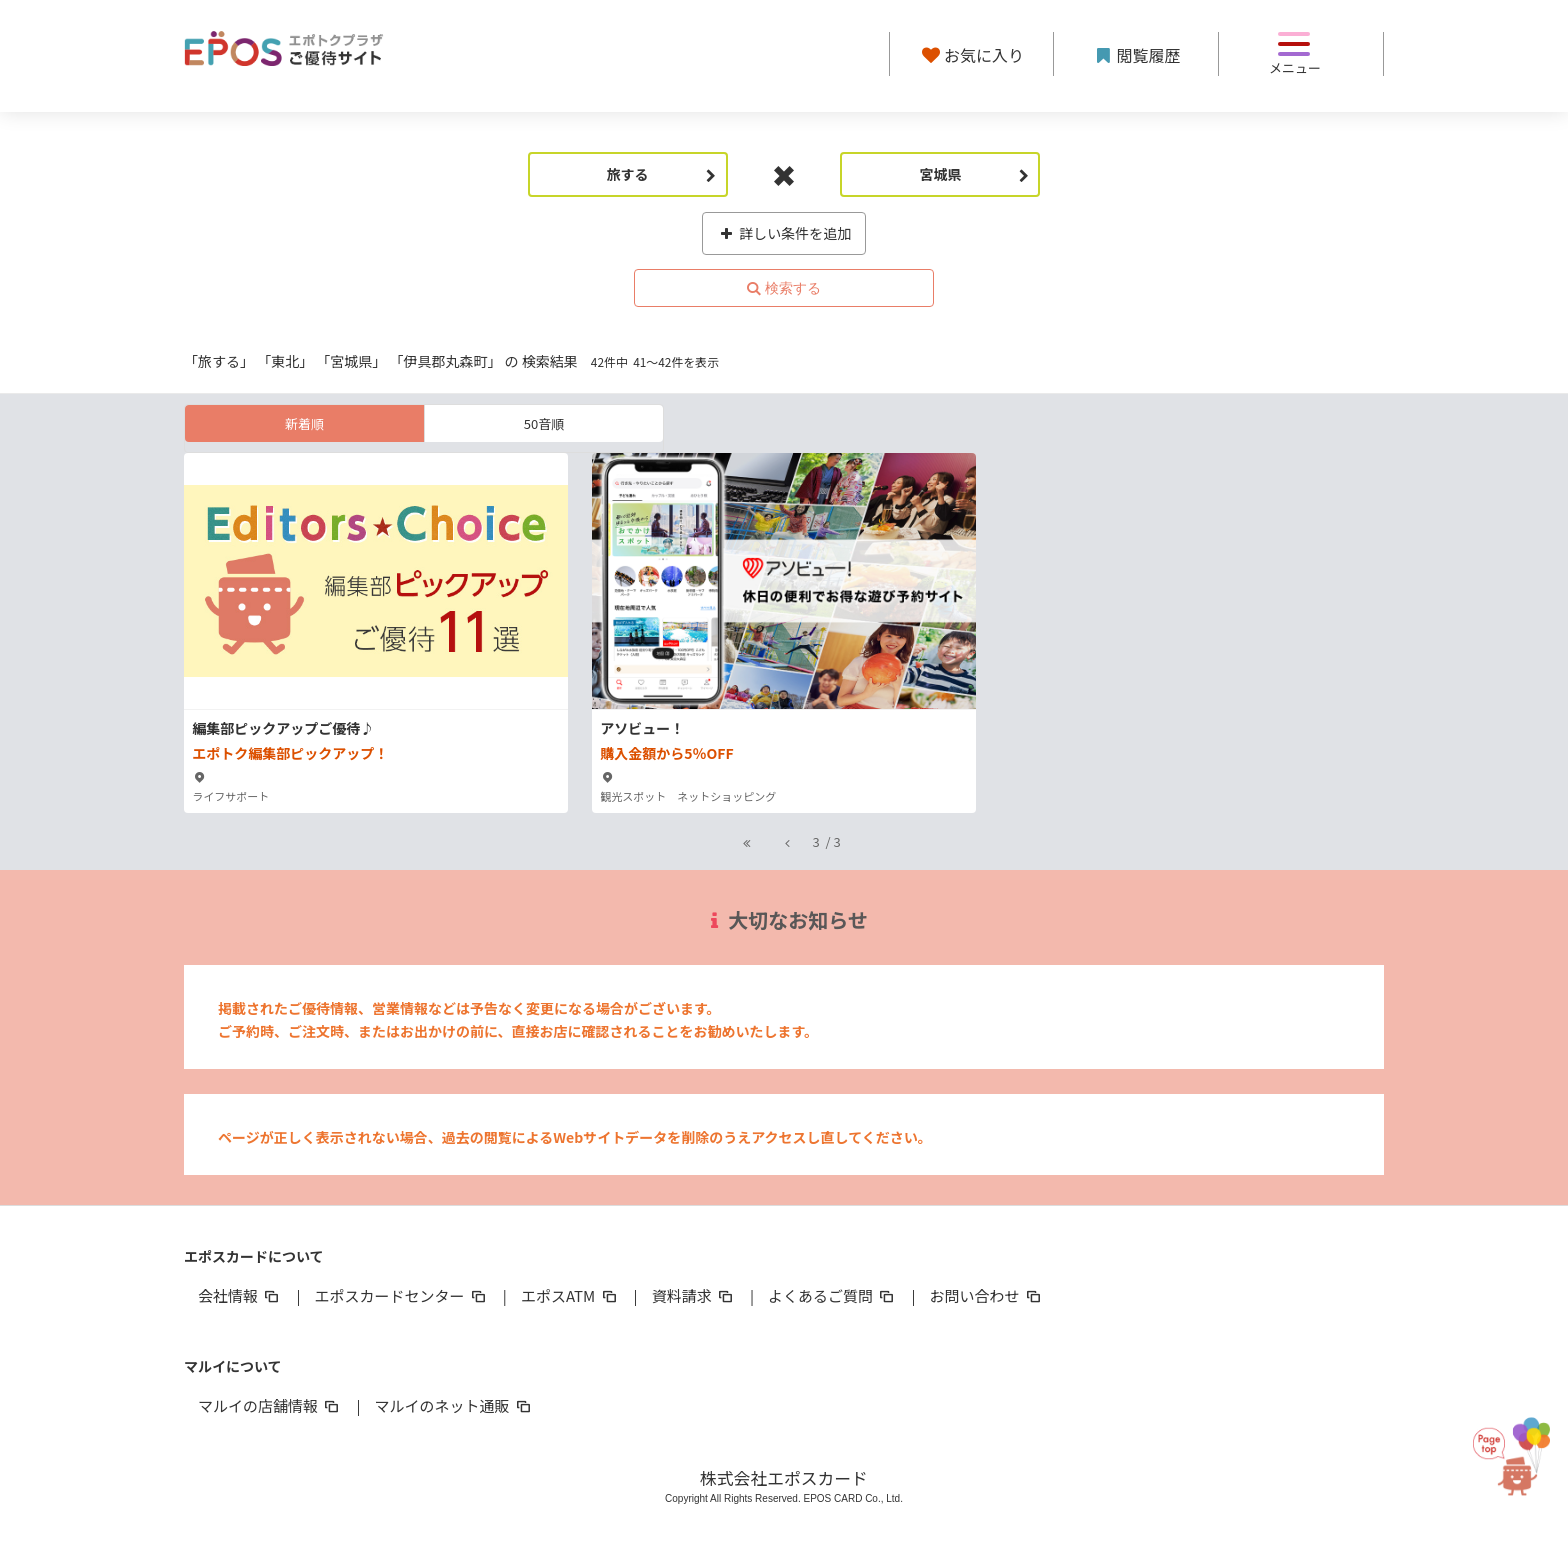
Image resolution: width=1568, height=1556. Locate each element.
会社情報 (240, 1295)
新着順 (304, 423)
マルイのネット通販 (453, 1405)
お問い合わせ (987, 1295)
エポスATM (570, 1295)
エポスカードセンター (401, 1295)
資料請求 (694, 1295)
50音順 (544, 423)
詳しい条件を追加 (784, 233)
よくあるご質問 (832, 1295)
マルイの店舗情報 (270, 1405)
